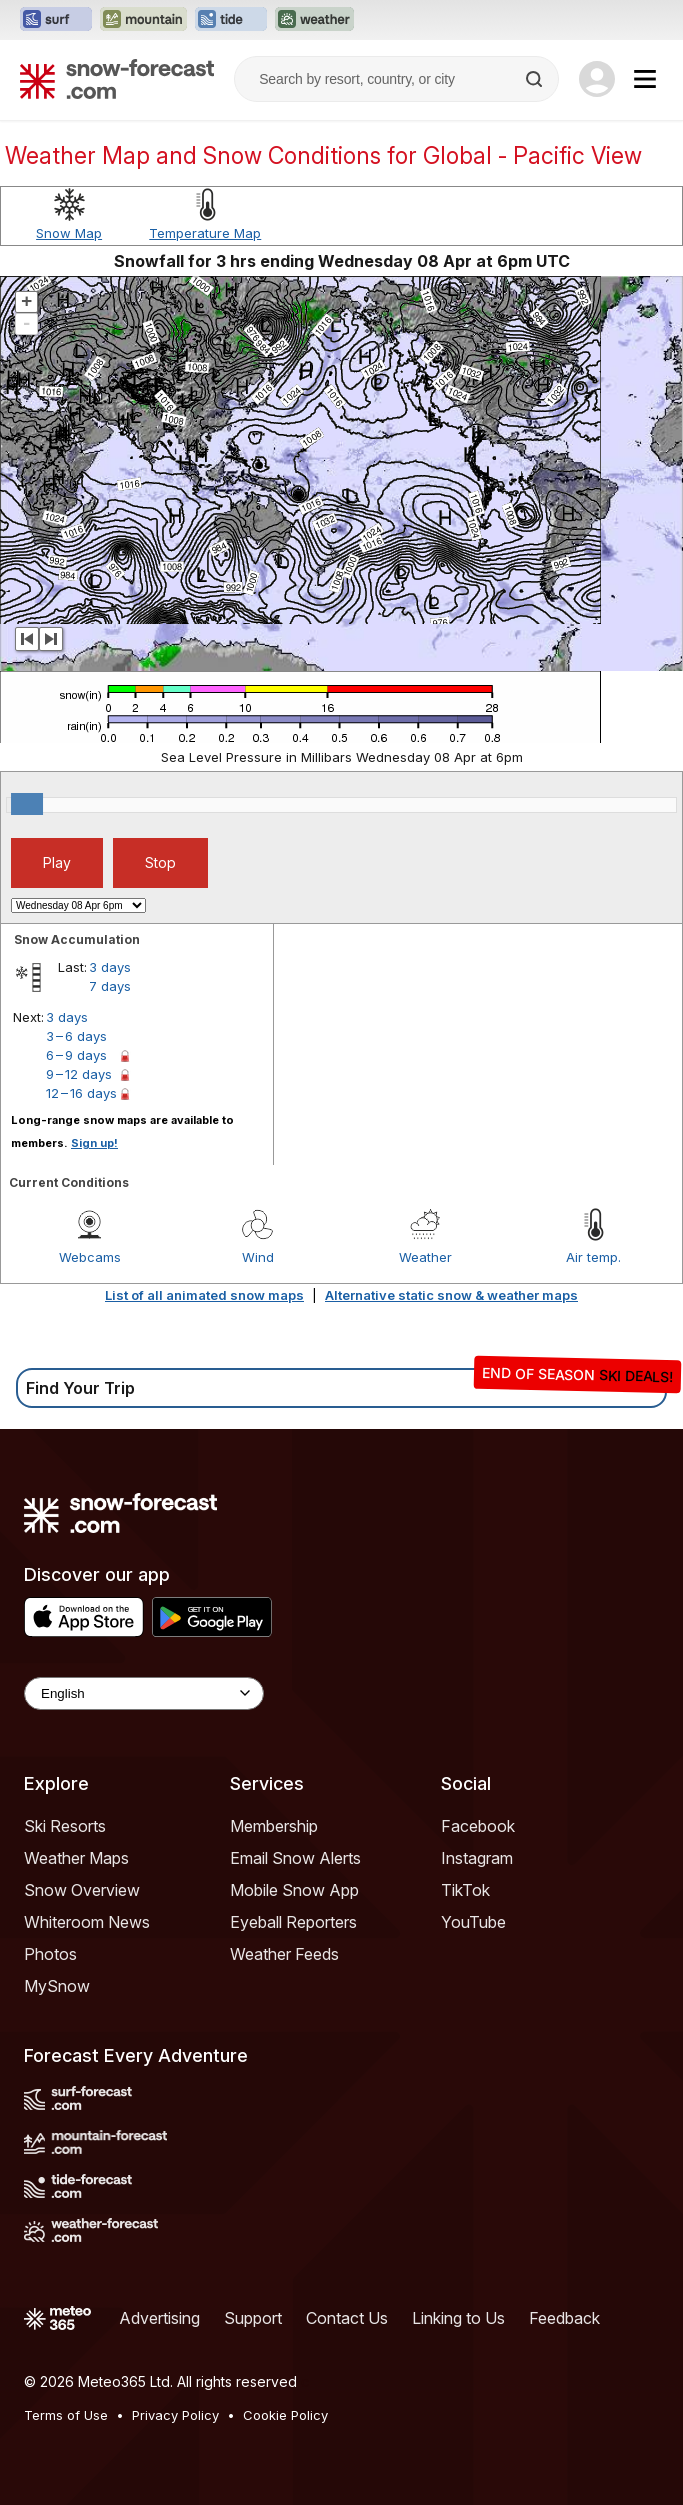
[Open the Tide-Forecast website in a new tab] (231, 20)
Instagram (477, 1858)
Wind (258, 1257)
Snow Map (69, 233)
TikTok (465, 1890)
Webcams (90, 1257)
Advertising (159, 2318)
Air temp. (593, 1257)
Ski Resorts (65, 1826)
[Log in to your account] (597, 79)
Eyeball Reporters (293, 1922)
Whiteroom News (87, 1922)
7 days (110, 986)
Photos (50, 1954)
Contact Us (347, 2318)
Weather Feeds (284, 1954)
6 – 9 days (76, 1055)
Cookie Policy (285, 2415)
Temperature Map (205, 233)
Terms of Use (66, 2415)
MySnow (57, 1986)
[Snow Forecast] (117, 79)
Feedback (564, 2318)
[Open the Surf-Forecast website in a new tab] (56, 20)
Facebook (478, 1826)
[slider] (27, 804)
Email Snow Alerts (295, 1858)
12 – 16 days (81, 1093)
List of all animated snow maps (204, 1295)
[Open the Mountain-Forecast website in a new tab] (143, 20)
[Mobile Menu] (645, 79)
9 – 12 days (79, 1074)
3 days (110, 967)
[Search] (536, 79)
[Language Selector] (144, 1693)
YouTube (473, 1922)
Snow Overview (82, 1890)
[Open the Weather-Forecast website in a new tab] (314, 20)
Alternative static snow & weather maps (451, 1295)
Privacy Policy (175, 2415)
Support (253, 2318)
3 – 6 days (76, 1036)
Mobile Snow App (294, 1890)
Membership (274, 1826)
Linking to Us (458, 2318)
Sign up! (94, 1143)
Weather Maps (76, 1858)
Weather (425, 1257)
